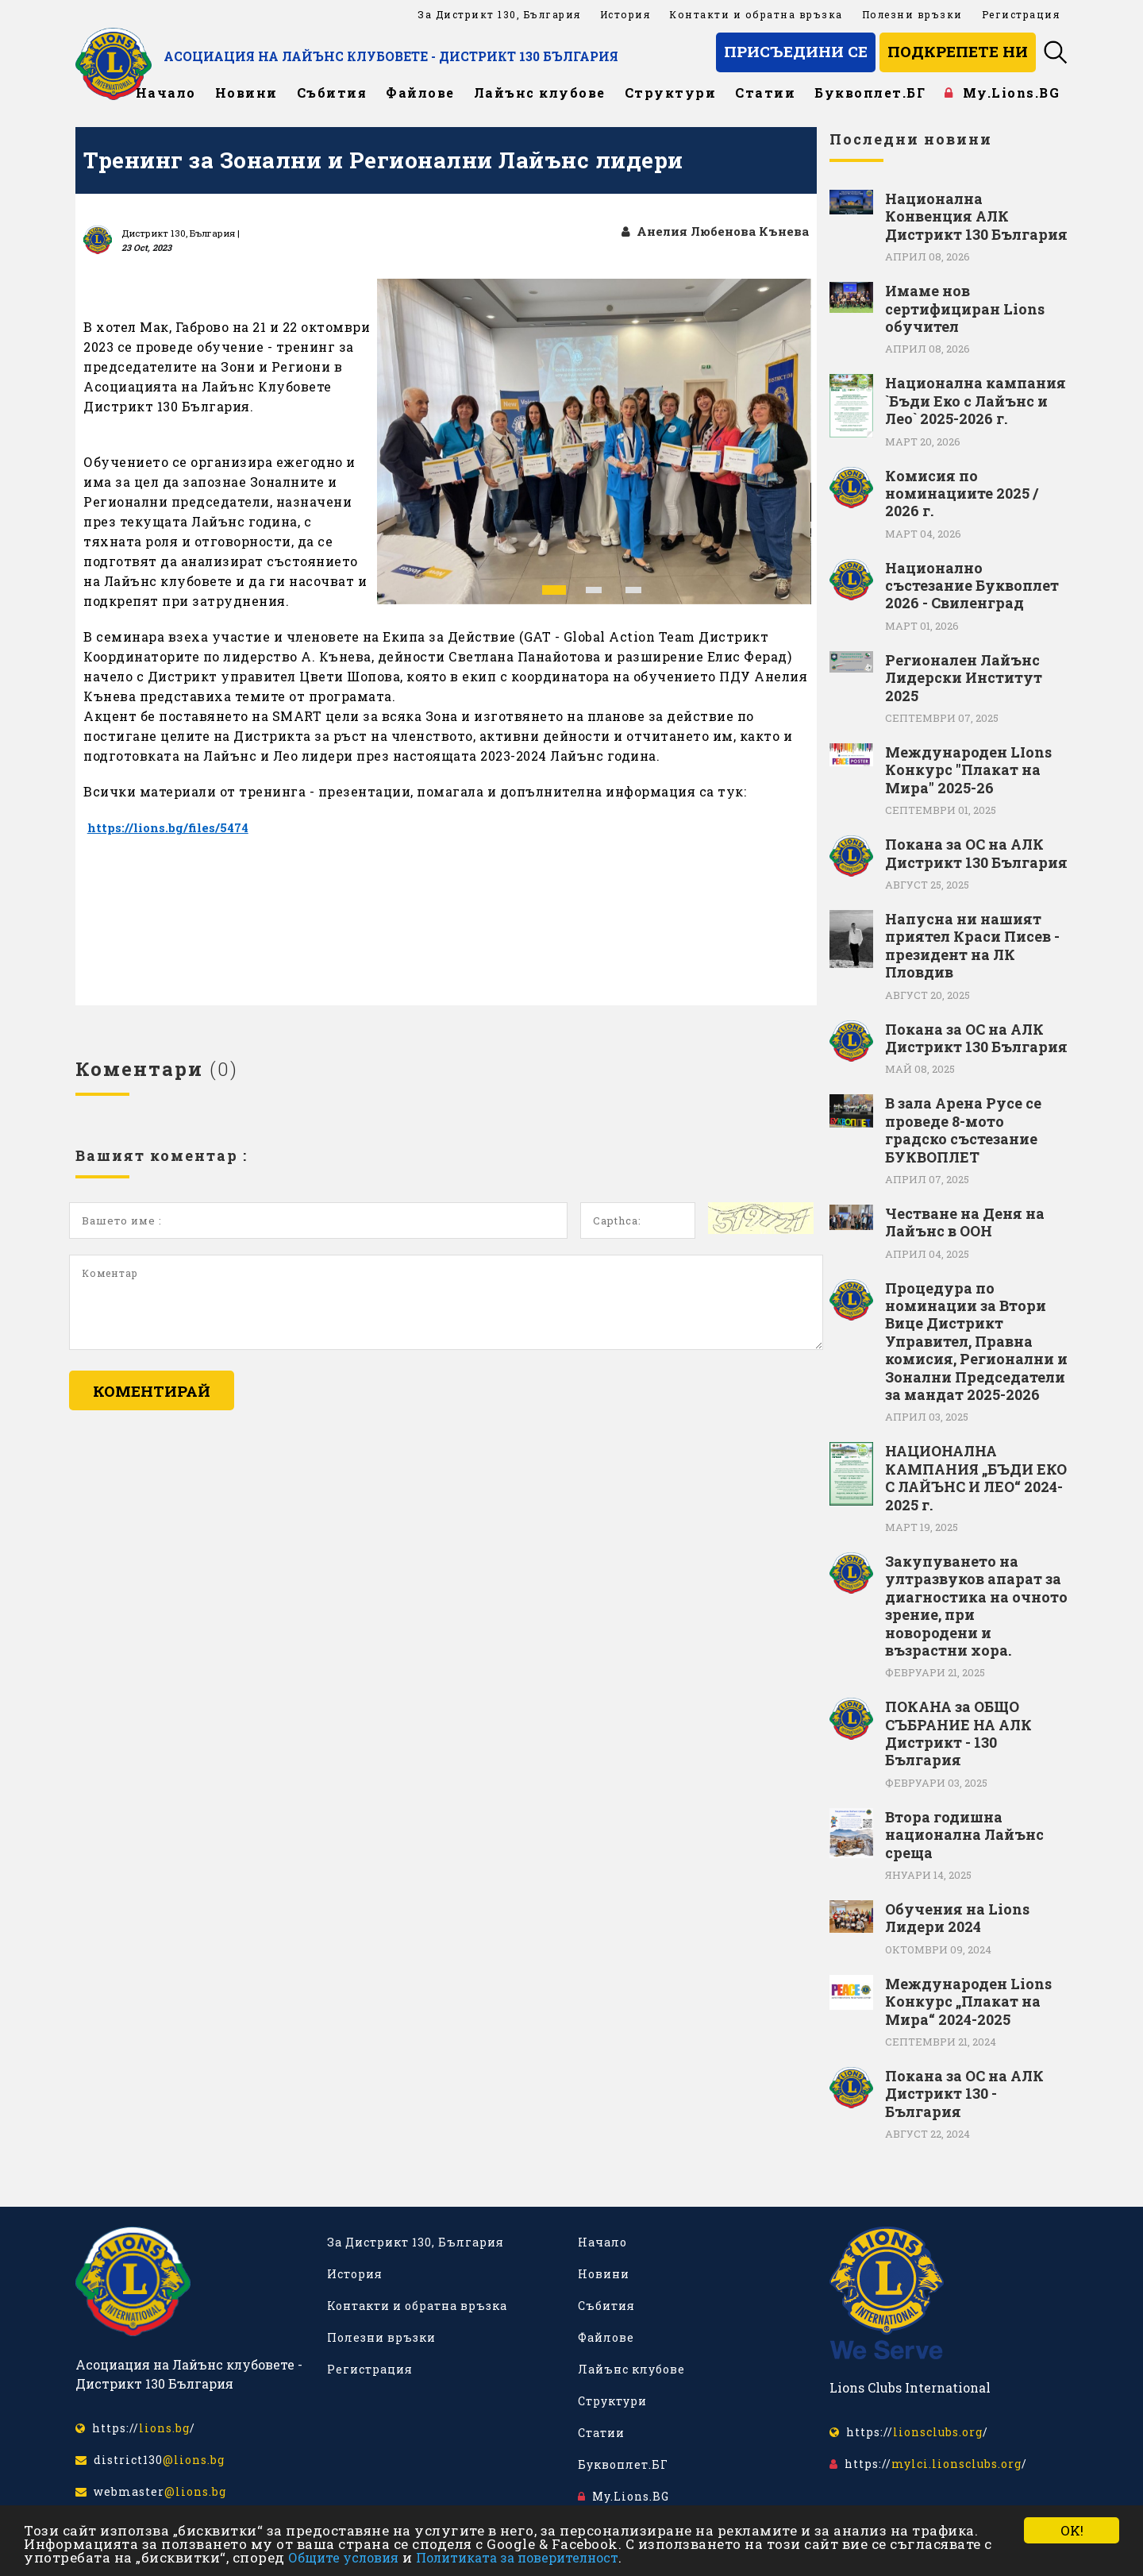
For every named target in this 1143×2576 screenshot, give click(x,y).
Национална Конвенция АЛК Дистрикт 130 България (976, 216)
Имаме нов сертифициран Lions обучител (965, 308)
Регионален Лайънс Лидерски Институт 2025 (963, 677)
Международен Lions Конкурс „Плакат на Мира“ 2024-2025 (968, 2001)
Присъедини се (796, 51)
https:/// (135, 2427)
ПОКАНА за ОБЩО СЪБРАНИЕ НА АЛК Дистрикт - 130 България (958, 1733)
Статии (765, 92)
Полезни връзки (912, 14)
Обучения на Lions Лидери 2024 (957, 1918)
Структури (671, 92)
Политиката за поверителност (517, 2557)
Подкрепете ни (957, 51)
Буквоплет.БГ (870, 92)
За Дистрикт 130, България (499, 14)
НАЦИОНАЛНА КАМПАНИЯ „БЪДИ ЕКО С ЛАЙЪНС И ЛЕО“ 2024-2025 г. (976, 1478)
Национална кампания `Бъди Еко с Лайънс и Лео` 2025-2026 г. (975, 400)
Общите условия (343, 2557)
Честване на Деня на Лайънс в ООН (965, 1222)
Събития (332, 92)
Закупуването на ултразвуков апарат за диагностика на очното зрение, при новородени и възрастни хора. (976, 1605)
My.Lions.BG (1002, 92)
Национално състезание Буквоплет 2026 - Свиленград (972, 585)
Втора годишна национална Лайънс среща (964, 1834)
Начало (166, 92)
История (625, 14)
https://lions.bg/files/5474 (171, 827)
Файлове (420, 92)
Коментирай (151, 1392)
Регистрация (1021, 14)
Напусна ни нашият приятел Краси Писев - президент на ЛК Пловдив (972, 945)
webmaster (150, 2491)
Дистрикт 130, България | (180, 233)
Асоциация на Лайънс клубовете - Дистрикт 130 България (447, 56)
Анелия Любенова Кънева (710, 231)
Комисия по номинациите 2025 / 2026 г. (961, 493)
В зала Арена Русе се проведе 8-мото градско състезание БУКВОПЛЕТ (963, 1130)
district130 (150, 2459)
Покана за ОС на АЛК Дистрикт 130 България (976, 853)
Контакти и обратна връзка (756, 14)
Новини (246, 92)
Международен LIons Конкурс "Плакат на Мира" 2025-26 (968, 769)
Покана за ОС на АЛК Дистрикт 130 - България (964, 2093)
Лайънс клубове (540, 92)
